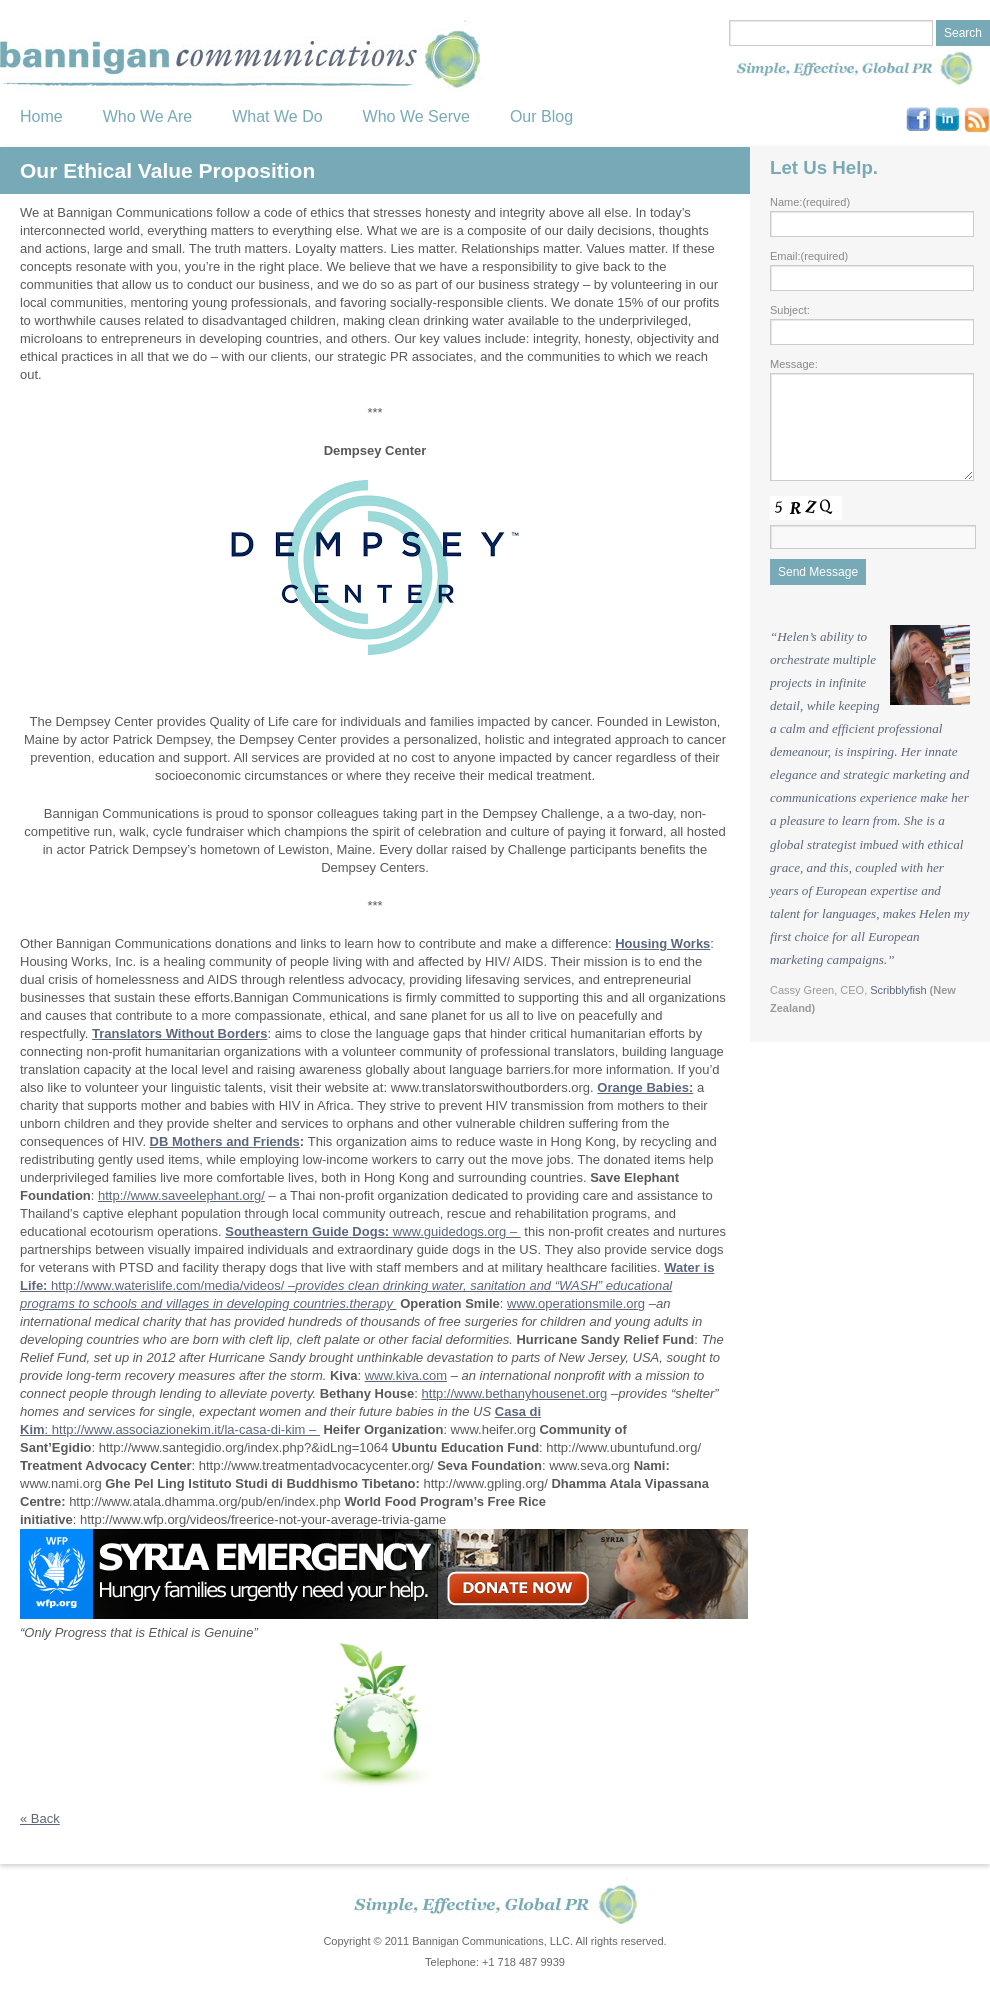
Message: (794, 364)
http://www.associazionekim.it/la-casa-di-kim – (186, 1429)
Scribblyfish (898, 990)
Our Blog (541, 116)
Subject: (790, 310)
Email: (809, 256)
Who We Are (148, 116)
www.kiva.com (406, 1375)
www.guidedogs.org (451, 1231)
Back (40, 1818)
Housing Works (662, 943)
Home (41, 116)
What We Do (277, 116)
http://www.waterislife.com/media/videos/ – (367, 1285)
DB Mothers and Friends (225, 1141)
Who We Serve (416, 116)
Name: (810, 202)
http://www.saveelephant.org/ (181, 1195)
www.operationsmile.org (576, 1303)
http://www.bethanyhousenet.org (515, 1393)
